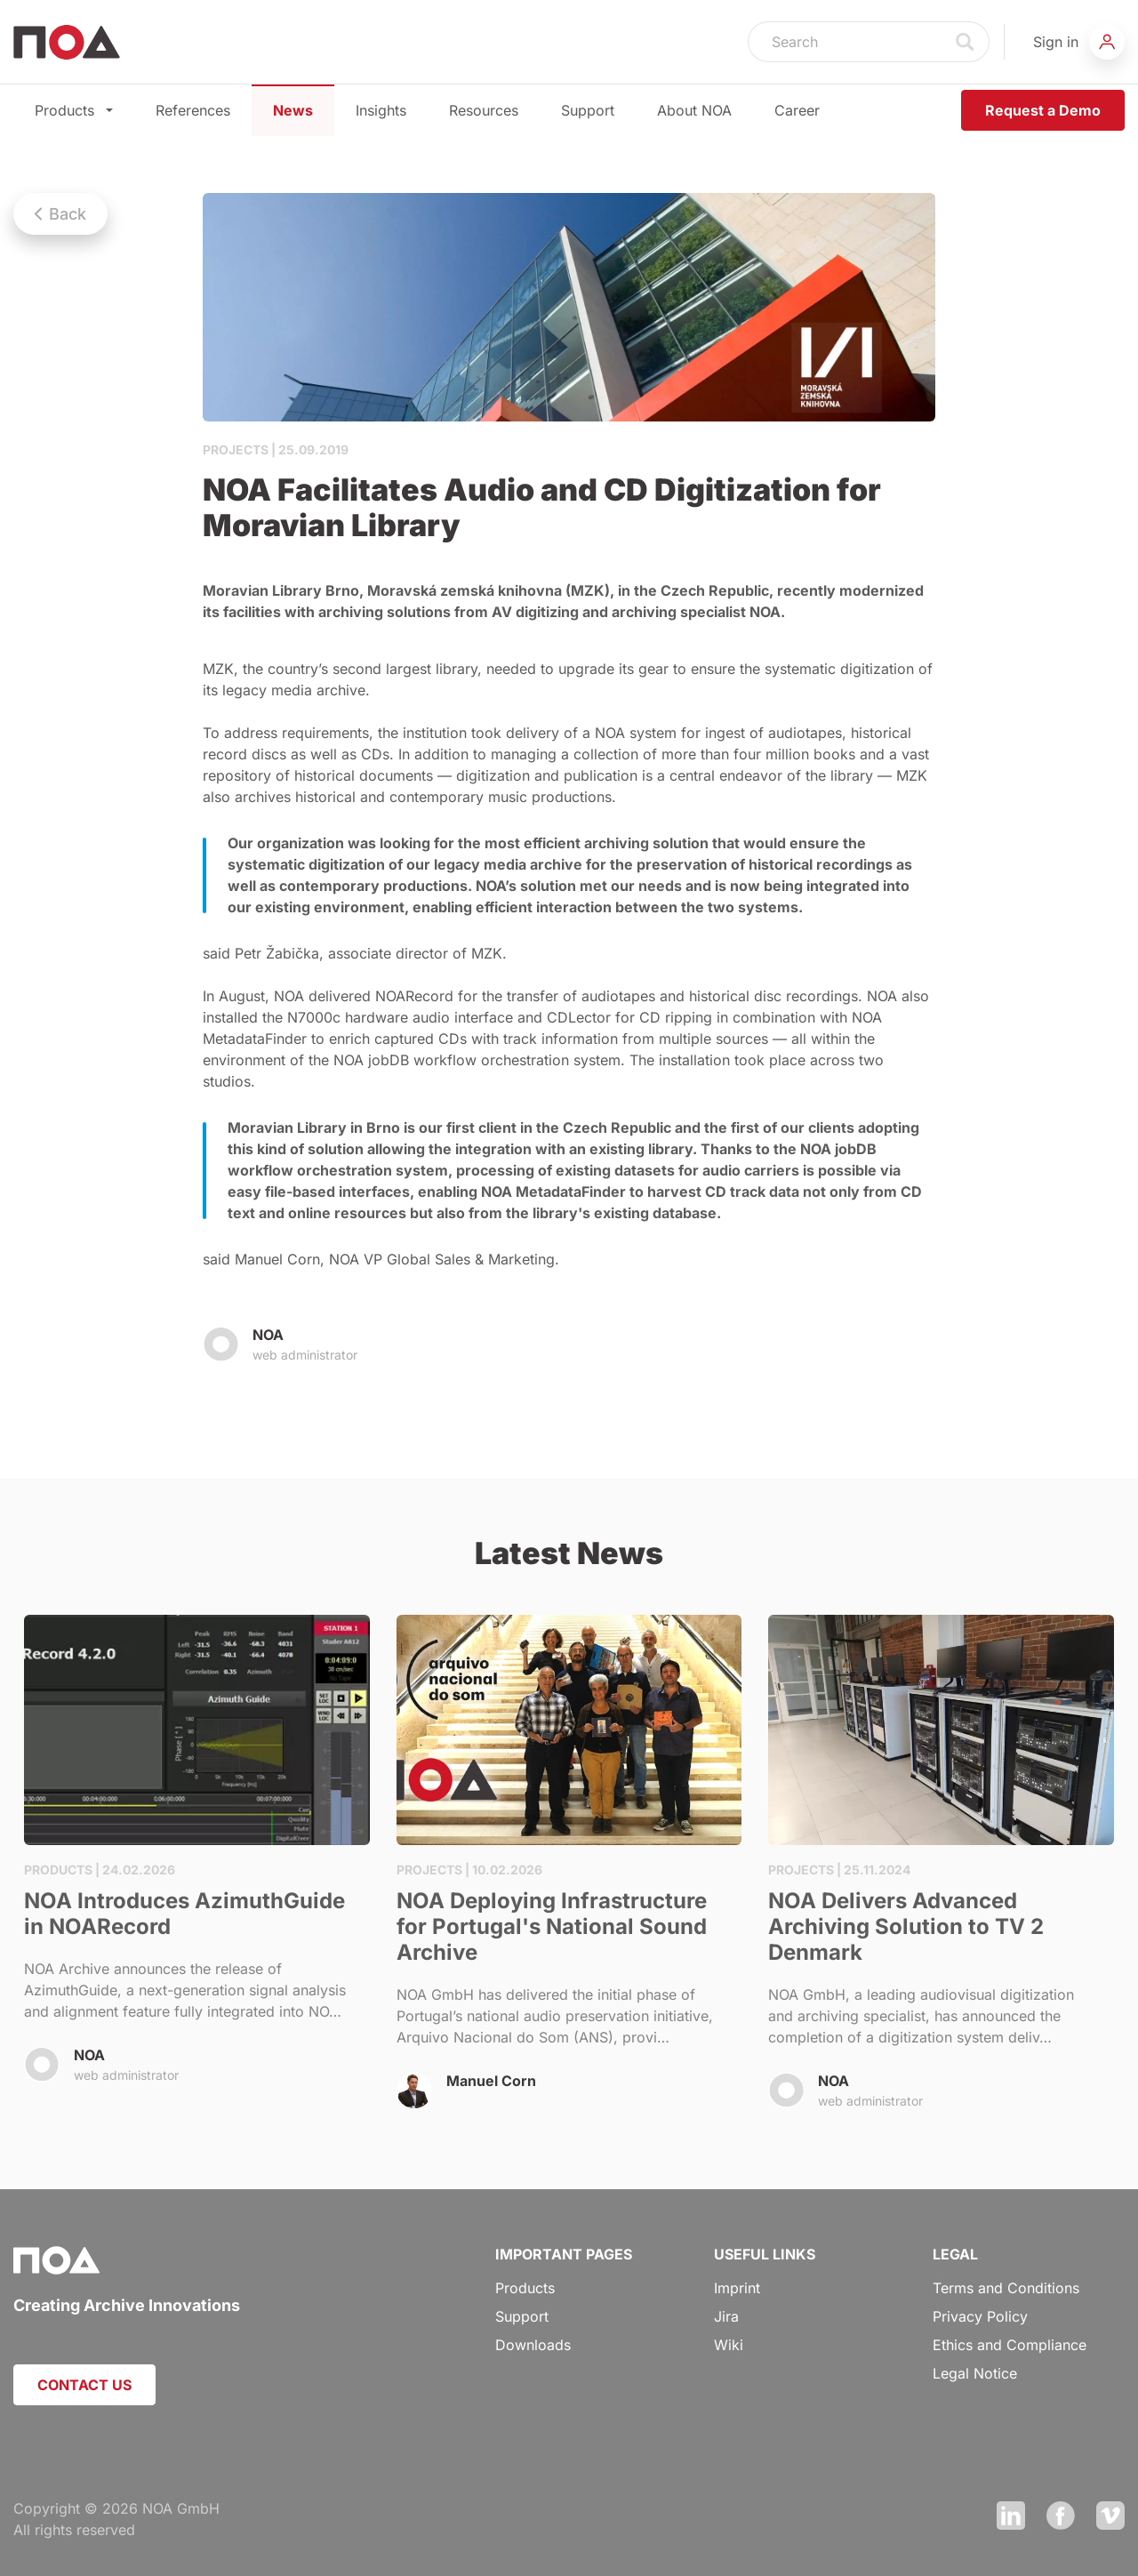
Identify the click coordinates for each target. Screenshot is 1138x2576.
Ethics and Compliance (1009, 2345)
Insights (381, 110)
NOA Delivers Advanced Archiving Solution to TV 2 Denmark (941, 1873)
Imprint (737, 2288)
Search (966, 41)
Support (587, 110)
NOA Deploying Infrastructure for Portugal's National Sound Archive (569, 1872)
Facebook (1060, 2515)
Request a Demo (1043, 110)
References (193, 110)
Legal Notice (975, 2373)
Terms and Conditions (1006, 2288)
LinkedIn (1011, 2515)
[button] (1079, 42)
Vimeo (1110, 2515)
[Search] (845, 41)
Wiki (728, 2345)
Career (797, 110)
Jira (726, 2316)
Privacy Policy (980, 2316)
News (293, 110)
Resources (483, 110)
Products (74, 110)
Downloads (533, 2345)
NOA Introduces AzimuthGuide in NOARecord (197, 1861)
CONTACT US (84, 2385)
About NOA (694, 110)
